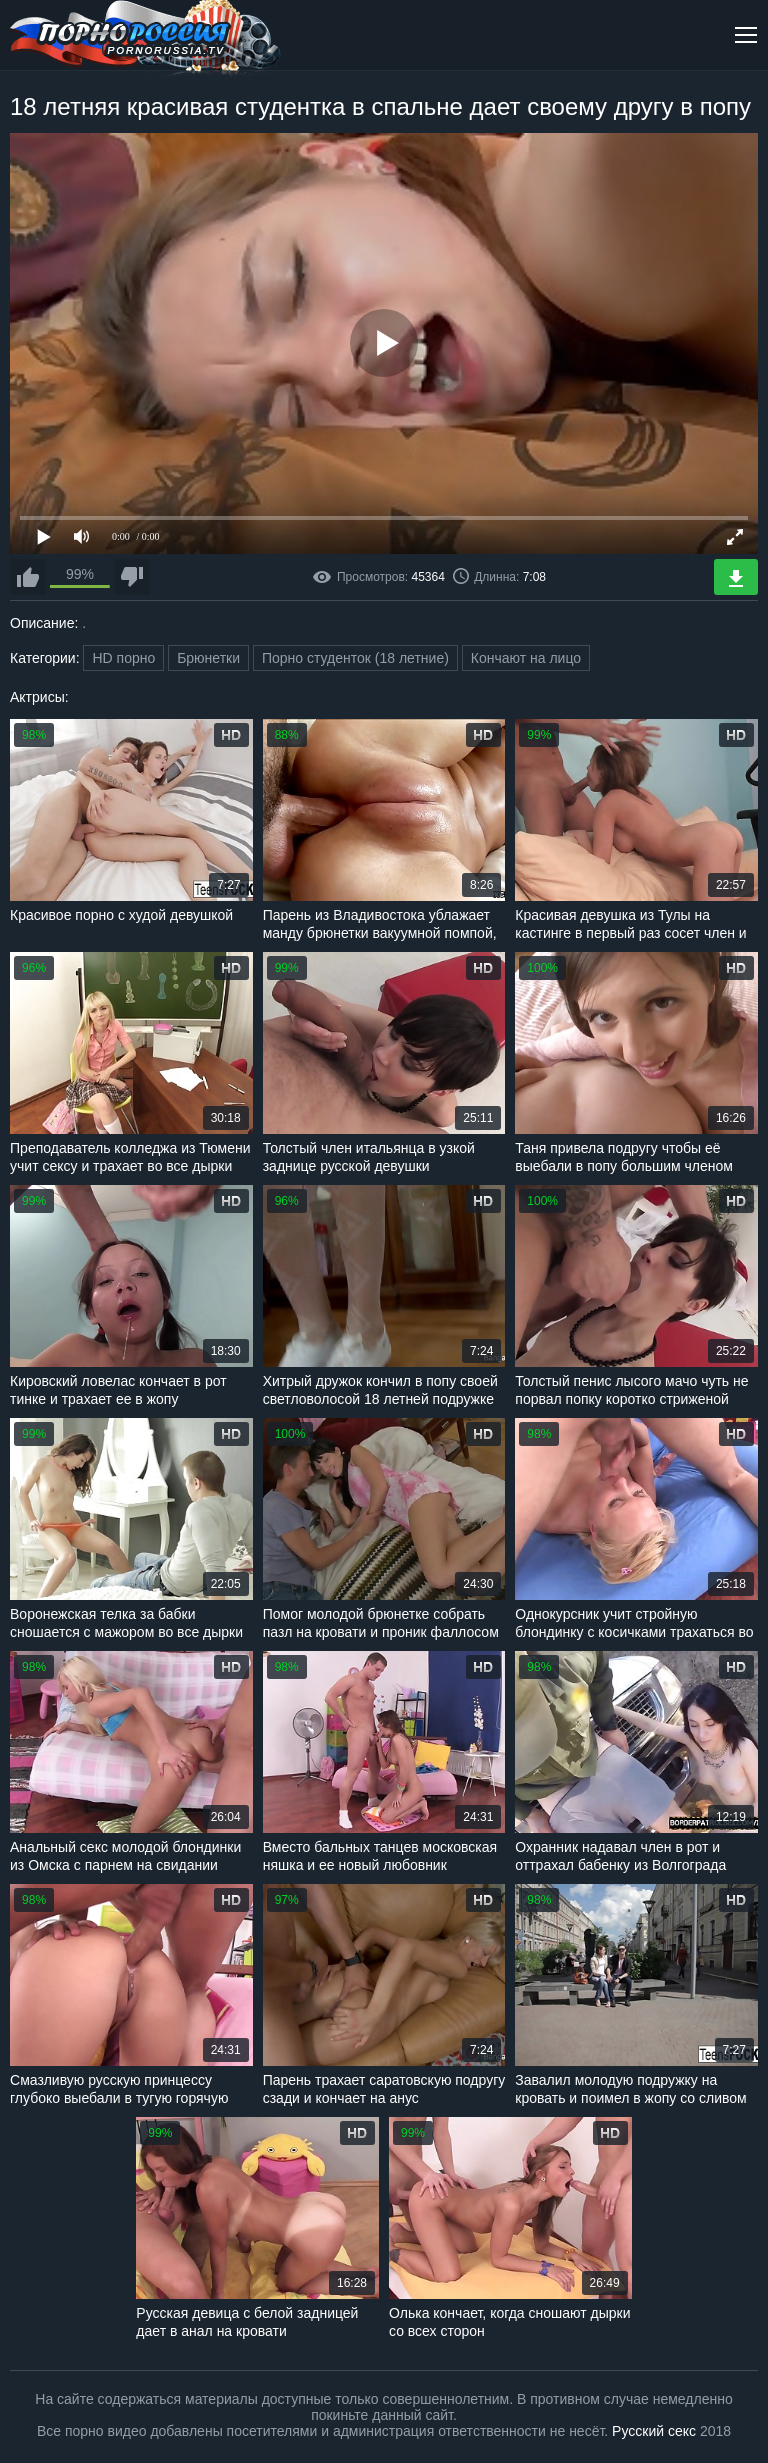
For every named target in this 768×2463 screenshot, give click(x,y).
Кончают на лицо (526, 658)
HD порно (123, 658)
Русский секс (654, 2431)
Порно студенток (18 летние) (355, 658)
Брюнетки (208, 658)
